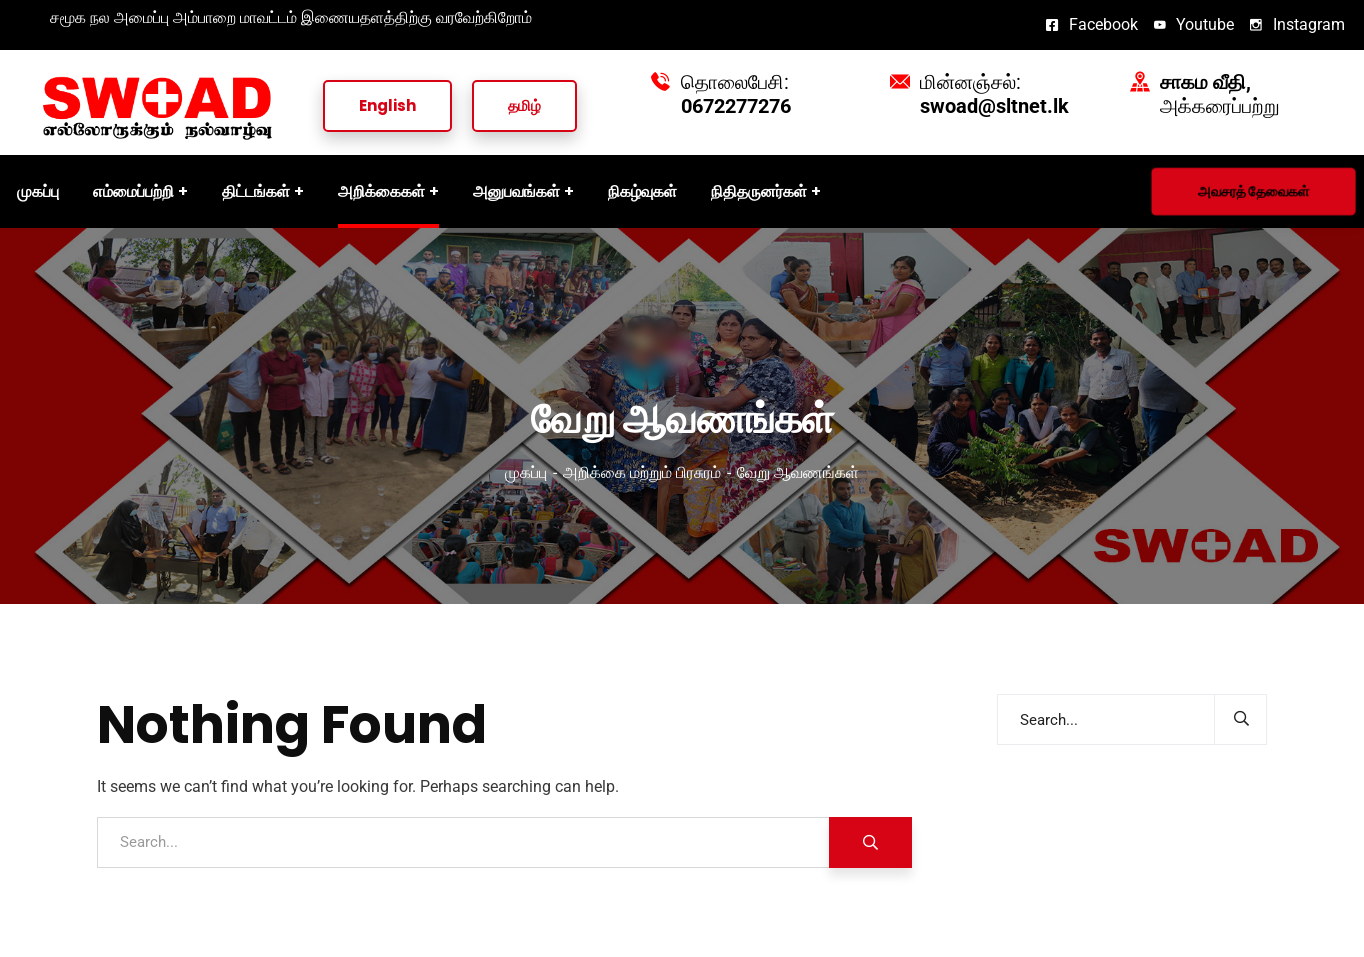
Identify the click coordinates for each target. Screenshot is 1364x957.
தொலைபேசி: (736, 94)
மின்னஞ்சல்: (994, 94)
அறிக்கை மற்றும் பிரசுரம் (642, 472)
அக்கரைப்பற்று (1220, 94)
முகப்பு (526, 472)
